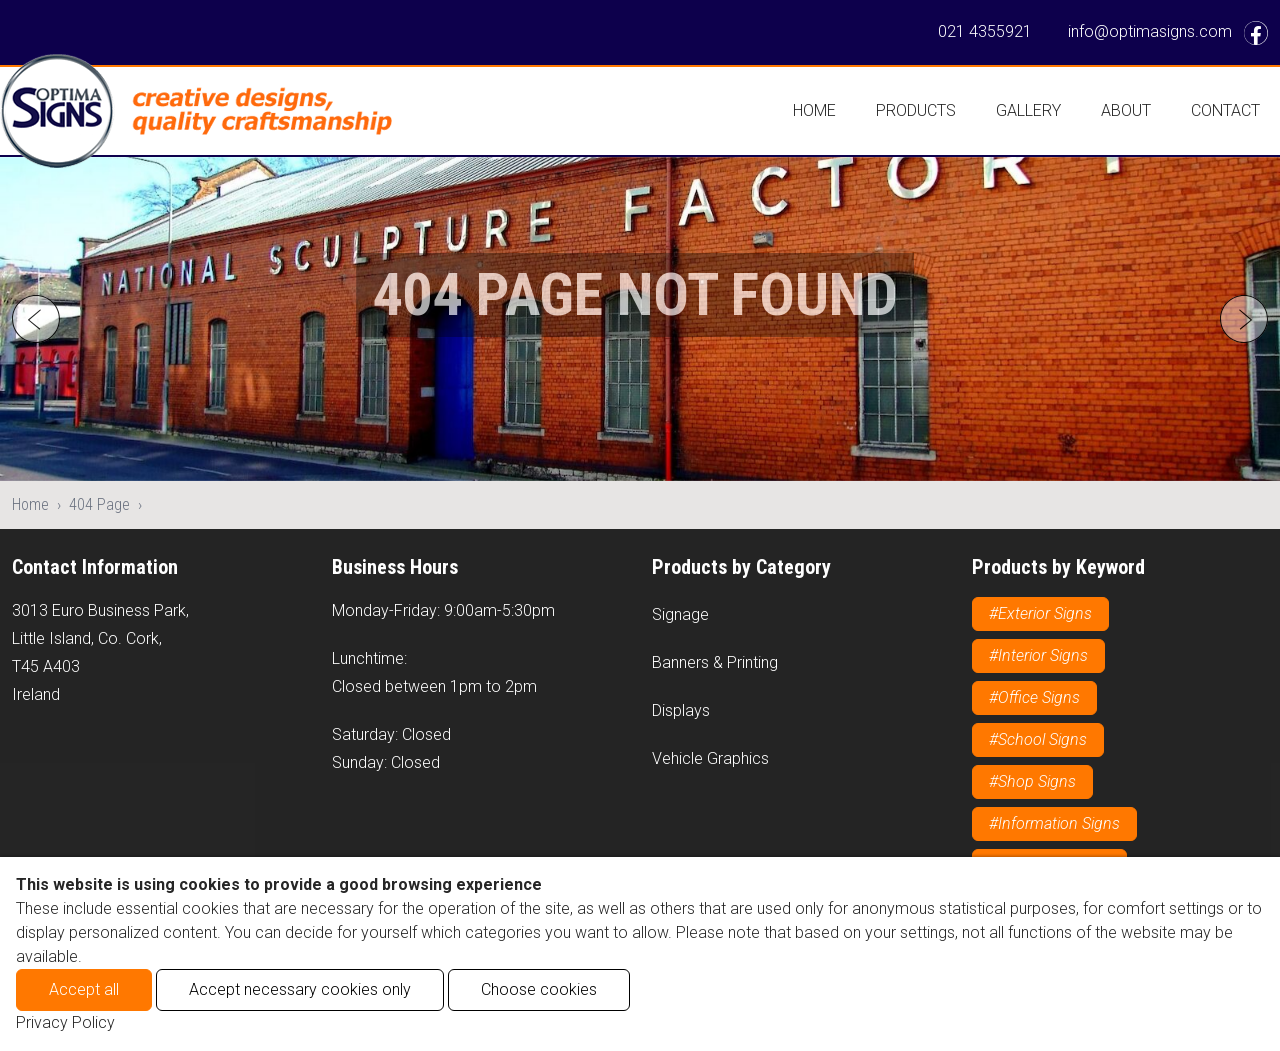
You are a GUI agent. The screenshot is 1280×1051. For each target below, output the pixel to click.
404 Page (99, 504)
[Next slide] (1244, 319)
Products (916, 110)
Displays (681, 710)
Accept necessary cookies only (300, 989)
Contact (1225, 110)
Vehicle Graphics (710, 758)
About (1126, 110)
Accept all (84, 989)
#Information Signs (1054, 823)
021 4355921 (985, 31)
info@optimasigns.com (1150, 31)
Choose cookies (539, 989)
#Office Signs (1034, 697)
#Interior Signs (1038, 655)
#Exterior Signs (1040, 613)
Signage (680, 614)
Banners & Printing (715, 662)
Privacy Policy (65, 1022)
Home (814, 110)
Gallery (1028, 110)
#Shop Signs (1032, 781)
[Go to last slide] (36, 319)
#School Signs (1038, 739)
